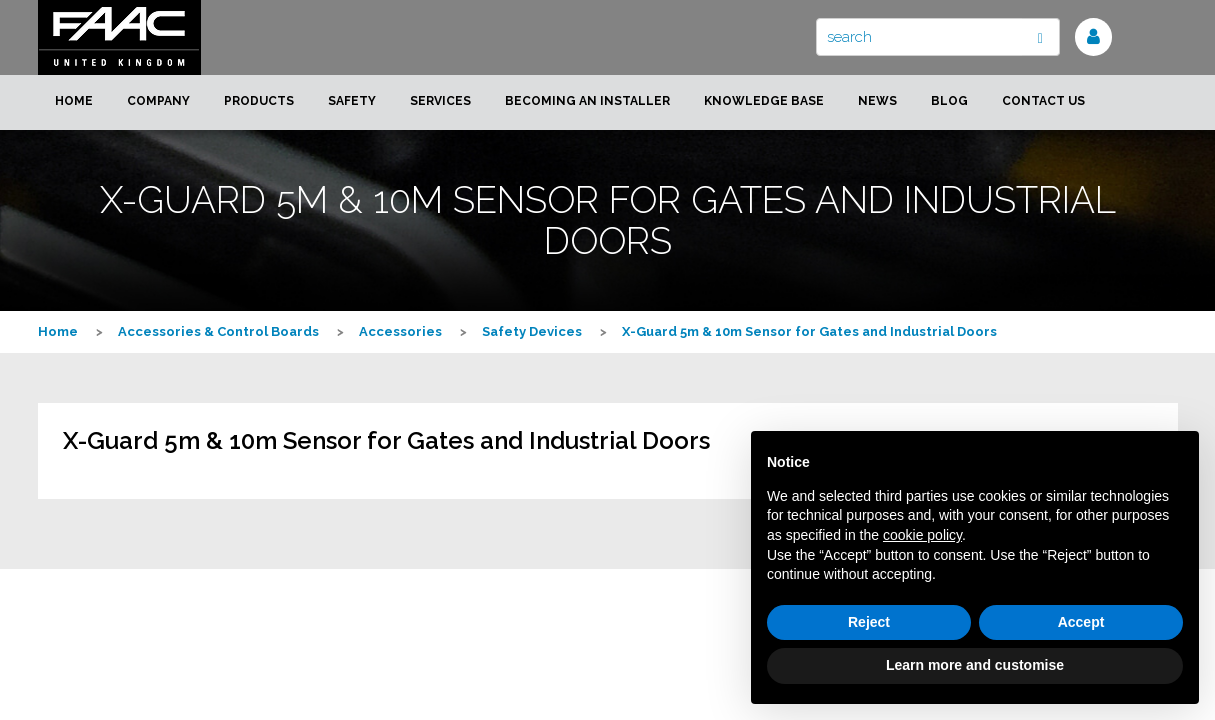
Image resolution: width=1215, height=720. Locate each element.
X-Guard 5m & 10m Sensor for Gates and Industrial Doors (809, 331)
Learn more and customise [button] (975, 665)
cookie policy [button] (922, 535)
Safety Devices (532, 331)
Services (440, 101)
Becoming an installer (587, 101)
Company (158, 101)
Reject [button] (869, 622)
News (877, 101)
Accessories (400, 331)
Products (259, 101)
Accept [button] (1081, 622)
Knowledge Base (764, 101)
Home (74, 101)
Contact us (1043, 101)
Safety (352, 101)
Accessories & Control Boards (218, 331)
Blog (949, 101)
